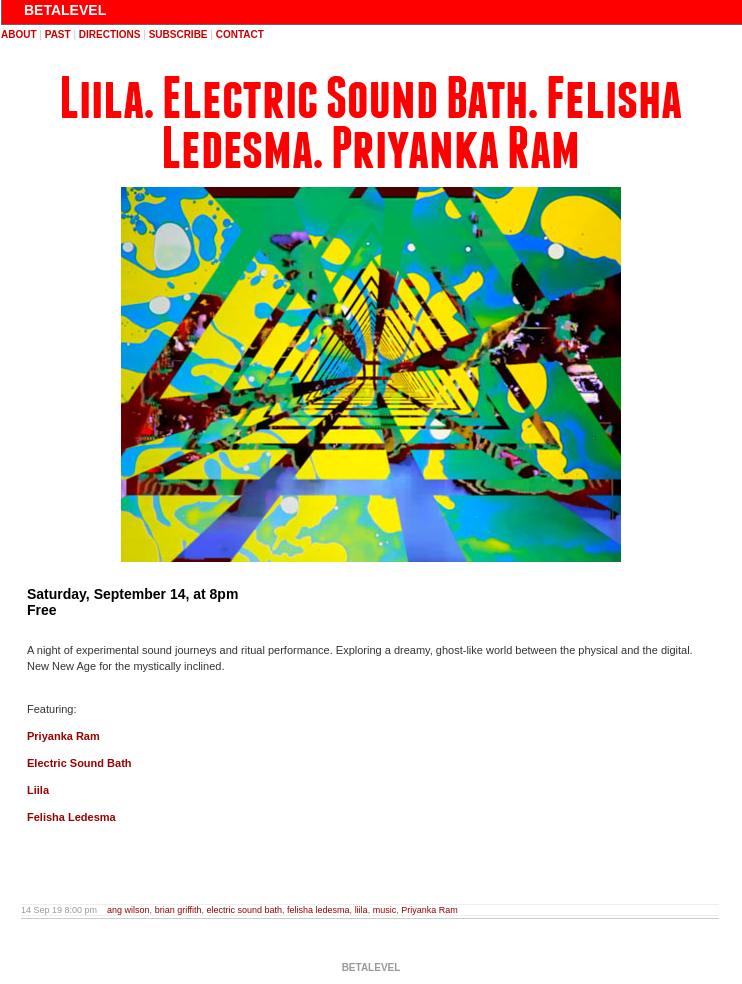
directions (110, 34)
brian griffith (178, 910)
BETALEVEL (65, 10)
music (385, 910)
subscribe (178, 34)
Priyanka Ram (63, 736)
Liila (38, 790)
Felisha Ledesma (71, 817)
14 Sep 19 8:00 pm (59, 910)
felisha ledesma (318, 910)
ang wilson (128, 910)
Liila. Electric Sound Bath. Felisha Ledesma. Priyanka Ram (370, 123)
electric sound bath (245, 910)
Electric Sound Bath (79, 763)
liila (361, 910)
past (58, 34)
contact (240, 34)
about (19, 34)
